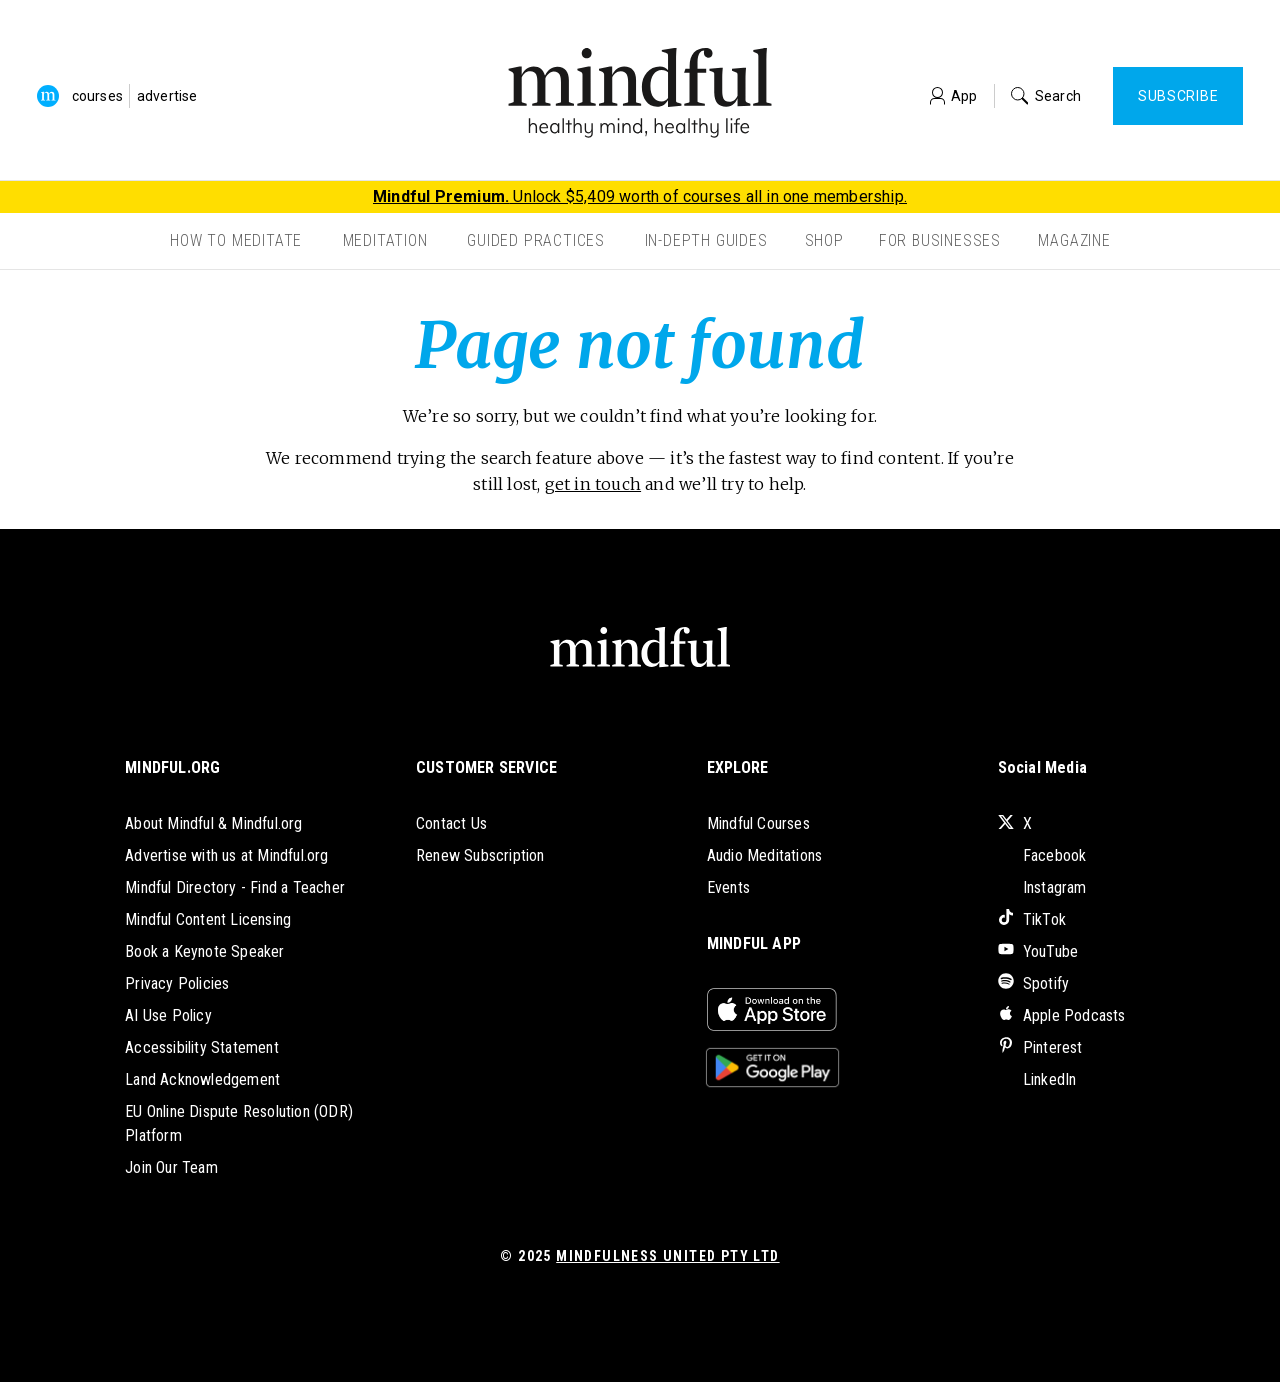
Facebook (1042, 855)
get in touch (593, 484)
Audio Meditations (764, 855)
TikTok (1032, 919)
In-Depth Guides (706, 240)
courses (97, 96)
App (954, 96)
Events (728, 887)
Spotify (1034, 983)
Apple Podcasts (1062, 1015)
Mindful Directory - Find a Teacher (235, 887)
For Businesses (940, 240)
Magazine (1074, 240)
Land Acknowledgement (202, 1079)
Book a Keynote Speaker (204, 951)
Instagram (1042, 887)
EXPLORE (737, 767)
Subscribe (1178, 96)
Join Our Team (171, 1167)
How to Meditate (236, 240)
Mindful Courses (758, 823)
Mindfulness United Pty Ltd (667, 1256)
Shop (824, 240)
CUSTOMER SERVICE (486, 767)
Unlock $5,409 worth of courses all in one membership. (640, 196)
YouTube (1038, 951)
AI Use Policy (168, 1015)
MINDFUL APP (754, 943)
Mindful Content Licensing (208, 919)
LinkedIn (1037, 1079)
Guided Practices (536, 240)
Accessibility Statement (202, 1047)
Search (1046, 96)
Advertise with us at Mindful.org (226, 855)
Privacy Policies (177, 983)
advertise (167, 96)
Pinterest (1040, 1047)
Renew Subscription (480, 855)
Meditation (385, 240)
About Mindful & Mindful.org (213, 823)
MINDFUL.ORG (172, 767)
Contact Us (451, 823)
